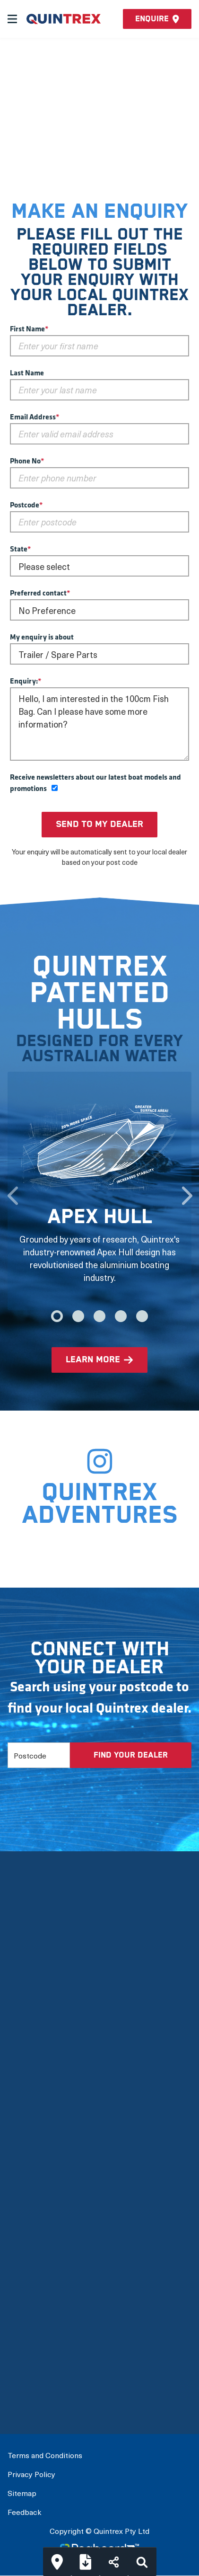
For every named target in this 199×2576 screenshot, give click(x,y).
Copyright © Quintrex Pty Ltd (99, 2530)
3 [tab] (99, 1316)
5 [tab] (142, 1316)
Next (186, 1191)
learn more (93, 1359)
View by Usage (35, 2241)
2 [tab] (78, 1316)
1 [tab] (57, 1316)
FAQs (18, 2129)
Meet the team (36, 2007)
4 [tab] (121, 1316)
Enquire (157, 19)
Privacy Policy (31, 2473)
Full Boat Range (38, 2261)
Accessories (31, 2302)
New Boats (29, 2200)
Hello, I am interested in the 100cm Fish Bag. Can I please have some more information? (99, 724)
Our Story (26, 1987)
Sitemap (22, 2492)
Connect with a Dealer (50, 2373)
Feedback (24, 2511)
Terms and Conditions (45, 2455)
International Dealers (48, 2393)
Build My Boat (34, 2352)
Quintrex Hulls (35, 2048)
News (19, 2109)
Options (22, 2281)
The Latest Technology (51, 2027)
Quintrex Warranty (43, 2068)
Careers (23, 2149)
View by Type (32, 2220)
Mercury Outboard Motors (58, 2088)
